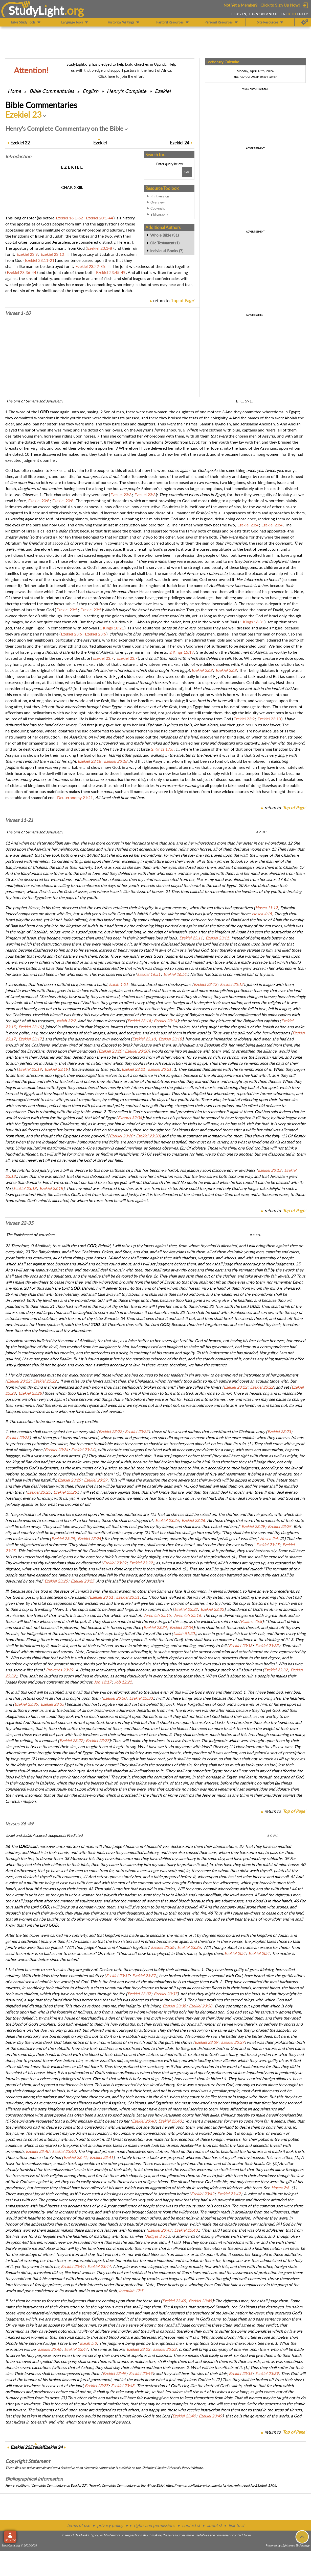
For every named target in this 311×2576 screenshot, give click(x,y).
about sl (214, 2525)
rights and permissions (154, 2525)
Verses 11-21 (19, 820)
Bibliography (159, 214)
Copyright (157, 208)
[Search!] (187, 172)
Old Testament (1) (165, 243)
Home (14, 91)
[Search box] (164, 172)
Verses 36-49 (19, 1823)
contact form (241, 2535)
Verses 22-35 (19, 1223)
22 (20, 142)
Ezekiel (163, 91)
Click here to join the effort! (121, 76)
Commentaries (51, 91)
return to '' (173, 300)
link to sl (236, 2525)
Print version (159, 196)
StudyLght (36, 10)
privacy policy (110, 2525)
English (90, 91)
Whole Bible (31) (164, 235)
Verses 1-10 (18, 313)
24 (179, 142)
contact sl (191, 2525)
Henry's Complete (126, 91)
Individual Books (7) (166, 250)
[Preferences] (304, 22)
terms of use (78, 2525)
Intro (18, 156)
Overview (157, 202)
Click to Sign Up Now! (280, 5)
